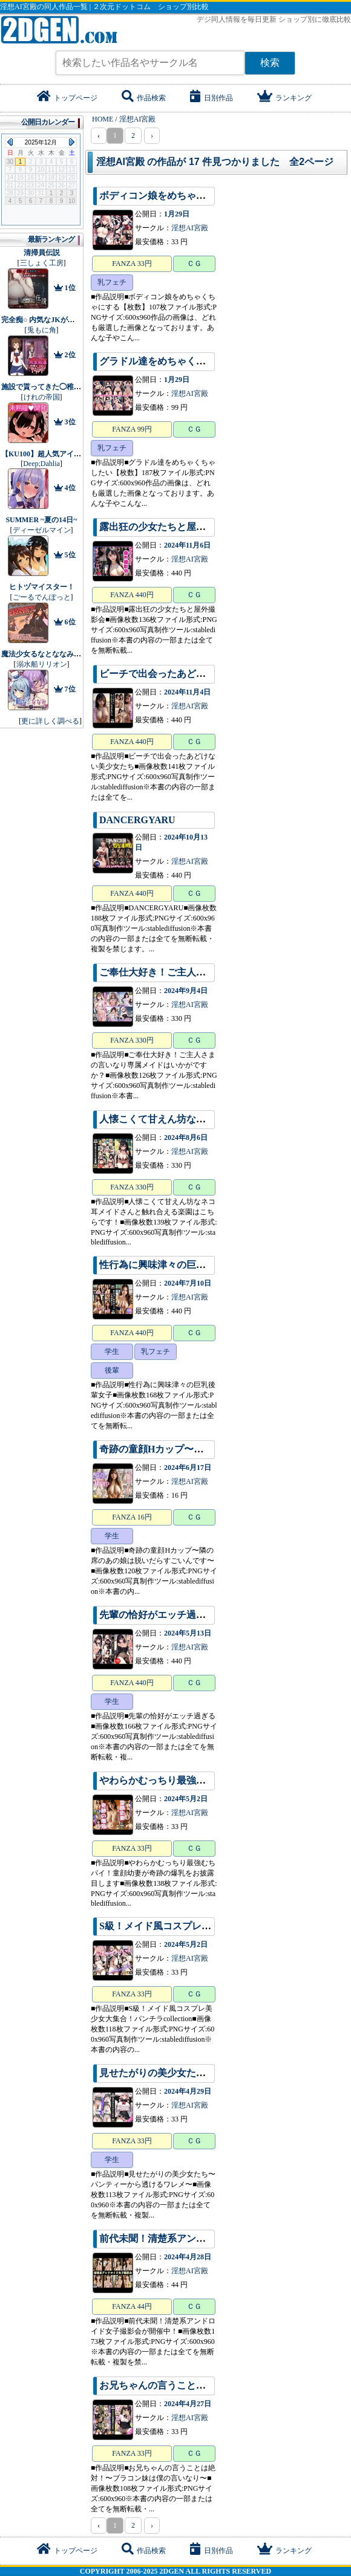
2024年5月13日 (187, 1633)
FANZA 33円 (131, 263)
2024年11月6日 (187, 545)
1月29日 (176, 214)
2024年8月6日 (186, 1137)
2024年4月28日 (187, 2257)
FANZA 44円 (131, 2306)
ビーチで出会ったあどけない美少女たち (186, 673)
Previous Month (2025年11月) (10, 142)
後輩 (112, 1370)
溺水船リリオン (41, 664)
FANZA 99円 (131, 429)
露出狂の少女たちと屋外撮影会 (167, 527)
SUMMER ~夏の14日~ (41, 520)
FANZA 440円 (131, 595)
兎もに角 (41, 330)
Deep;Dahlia (41, 463)
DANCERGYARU (137, 820)
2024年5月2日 (186, 1798)
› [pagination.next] (152, 135)
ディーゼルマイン (42, 530)
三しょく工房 (42, 263)
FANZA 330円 (131, 1040)
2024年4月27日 (187, 2404)
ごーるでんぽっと (42, 597)
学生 (112, 1351)
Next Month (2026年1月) (71, 142)
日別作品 (211, 98)
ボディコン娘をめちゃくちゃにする (176, 195)
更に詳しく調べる (50, 721)
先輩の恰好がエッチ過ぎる (157, 1615)
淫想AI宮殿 (189, 228)
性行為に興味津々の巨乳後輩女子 (171, 1265)
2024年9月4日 (186, 990)
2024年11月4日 (187, 692)
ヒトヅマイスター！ (41, 587)
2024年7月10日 (187, 1283)
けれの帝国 (42, 397)
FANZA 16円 (131, 1517)
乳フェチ (111, 282)
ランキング (284, 98)
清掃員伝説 (42, 252)
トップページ (67, 98)
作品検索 (144, 98)
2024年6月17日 (187, 1467)
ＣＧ (194, 263)
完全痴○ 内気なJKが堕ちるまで (52, 320)
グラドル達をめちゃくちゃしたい (171, 361)
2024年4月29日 (187, 2091)
